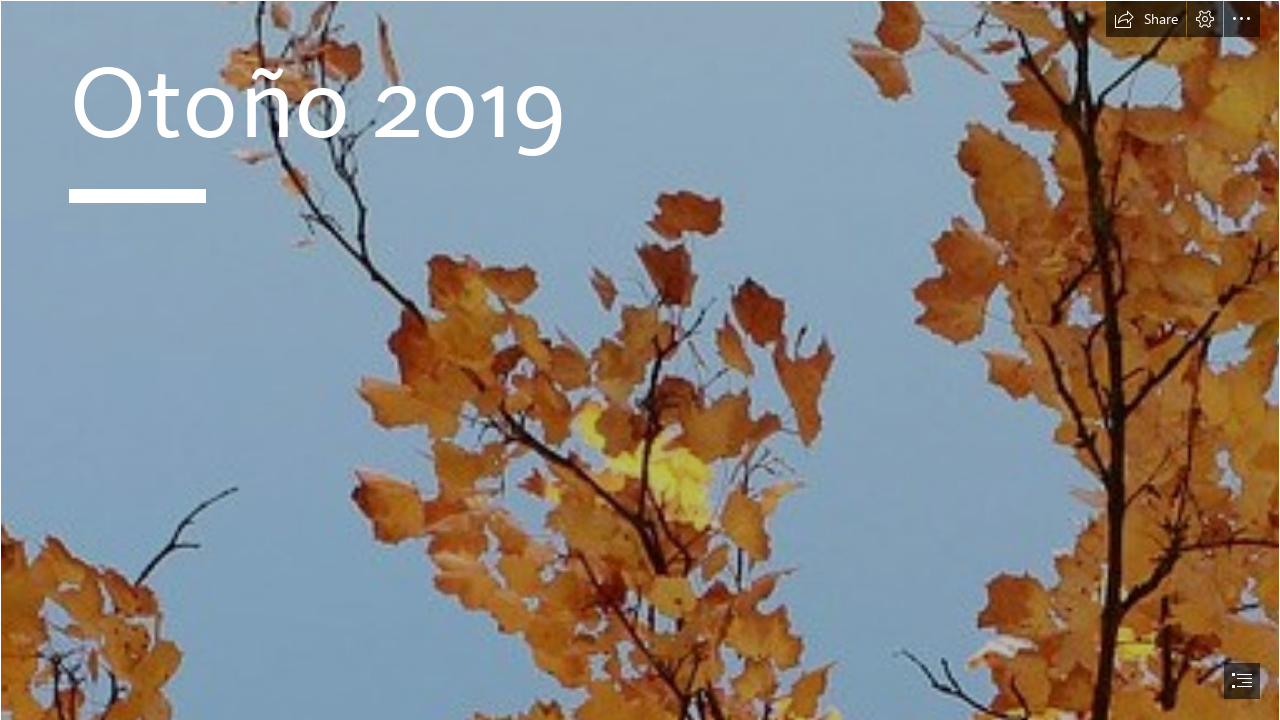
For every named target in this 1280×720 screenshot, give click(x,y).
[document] (640, 360)
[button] (1146, 19)
